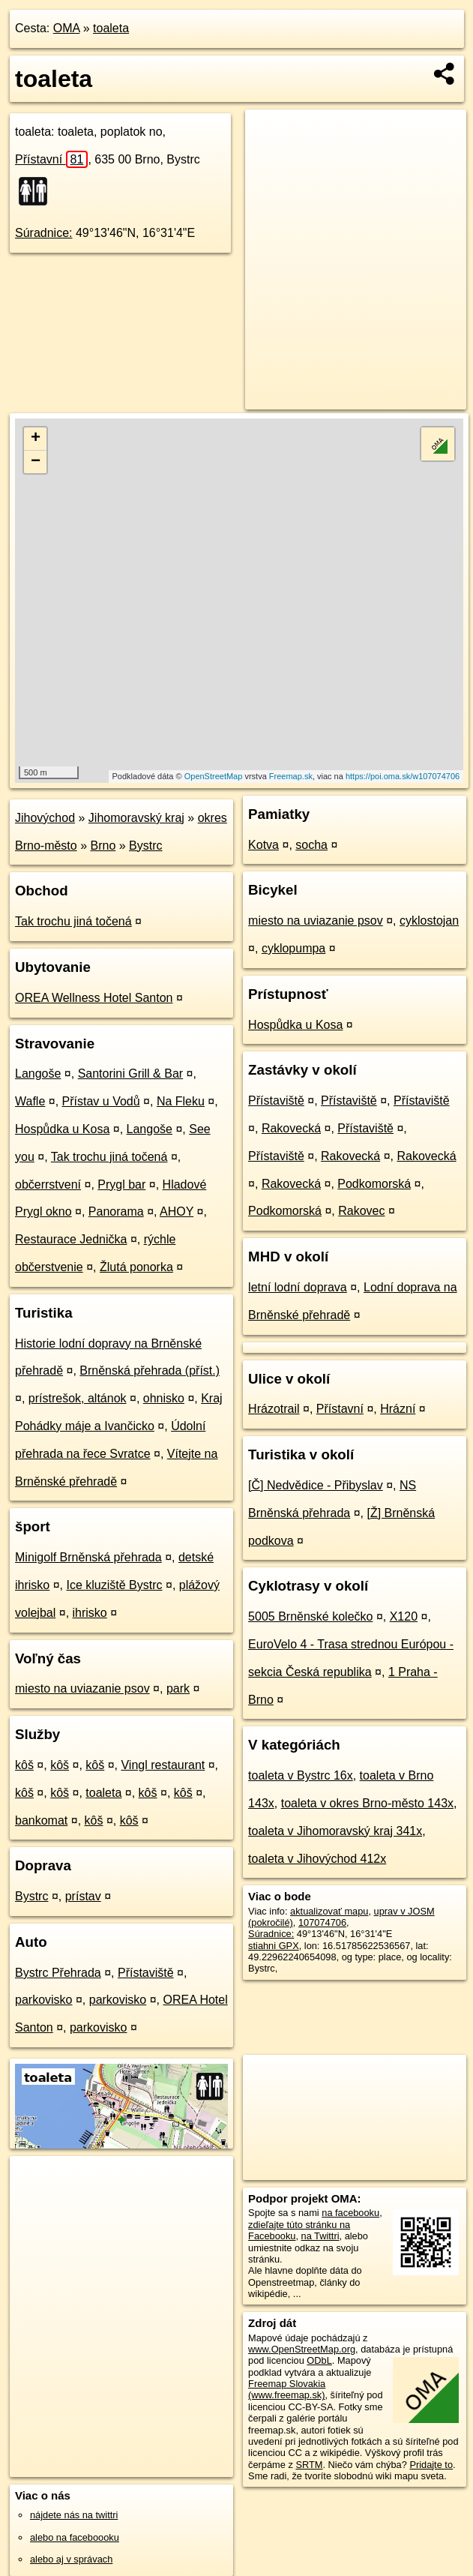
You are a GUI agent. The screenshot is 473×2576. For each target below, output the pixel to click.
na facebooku (350, 2212)
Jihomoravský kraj (136, 817)
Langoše (38, 1073)
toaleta (111, 28)
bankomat (41, 1820)
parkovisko (43, 1999)
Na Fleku (181, 1101)
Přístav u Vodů (101, 1101)
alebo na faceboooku (74, 2537)
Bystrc (145, 845)
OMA (66, 28)
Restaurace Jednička (71, 1239)
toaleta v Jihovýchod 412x (317, 1858)
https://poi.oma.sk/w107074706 (403, 776)
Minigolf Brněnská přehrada (88, 1557)
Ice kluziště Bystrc (114, 1585)
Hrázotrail (273, 1408)
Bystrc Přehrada (58, 1972)
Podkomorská (374, 1183)
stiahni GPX (273, 1945)
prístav (83, 1896)
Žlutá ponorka (136, 1267)
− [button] (35, 462)
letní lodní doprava (297, 1287)
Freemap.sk (291, 776)
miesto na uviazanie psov (82, 1688)
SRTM (308, 2464)
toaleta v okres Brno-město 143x (367, 1803)
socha (311, 844)
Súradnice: (44, 232)
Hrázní (397, 1408)
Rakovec (361, 1210)
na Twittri (320, 2236)
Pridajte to (431, 2464)
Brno (103, 845)
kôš (24, 1765)
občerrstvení (48, 1184)
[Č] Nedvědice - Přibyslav (315, 1485)
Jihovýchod (45, 817)
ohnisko (163, 1398)
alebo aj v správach (71, 2559)
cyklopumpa (293, 948)
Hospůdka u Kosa (62, 1129)
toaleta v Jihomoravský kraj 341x (335, 1831)
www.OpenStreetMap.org (301, 2349)
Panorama (116, 1211)
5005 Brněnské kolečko (310, 1616)
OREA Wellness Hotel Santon (93, 997)
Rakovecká (291, 1128)
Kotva (263, 844)
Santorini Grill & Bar (131, 1073)
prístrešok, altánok (77, 1398)
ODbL (319, 2360)
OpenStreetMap (213, 776)
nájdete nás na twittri (74, 2515)
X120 (404, 1616)
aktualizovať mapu (329, 1911)
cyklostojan (429, 920)
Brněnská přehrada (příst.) (149, 1370)
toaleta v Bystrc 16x (300, 1775)
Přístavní (51, 159)
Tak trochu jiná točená (73, 921)
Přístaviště (146, 1972)
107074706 (322, 1922)
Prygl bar (121, 1184)
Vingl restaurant (163, 1765)
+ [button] (35, 438)
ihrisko (90, 1612)
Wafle (30, 1101)
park (178, 1688)
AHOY (176, 1211)
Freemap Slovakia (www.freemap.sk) (286, 2389)
